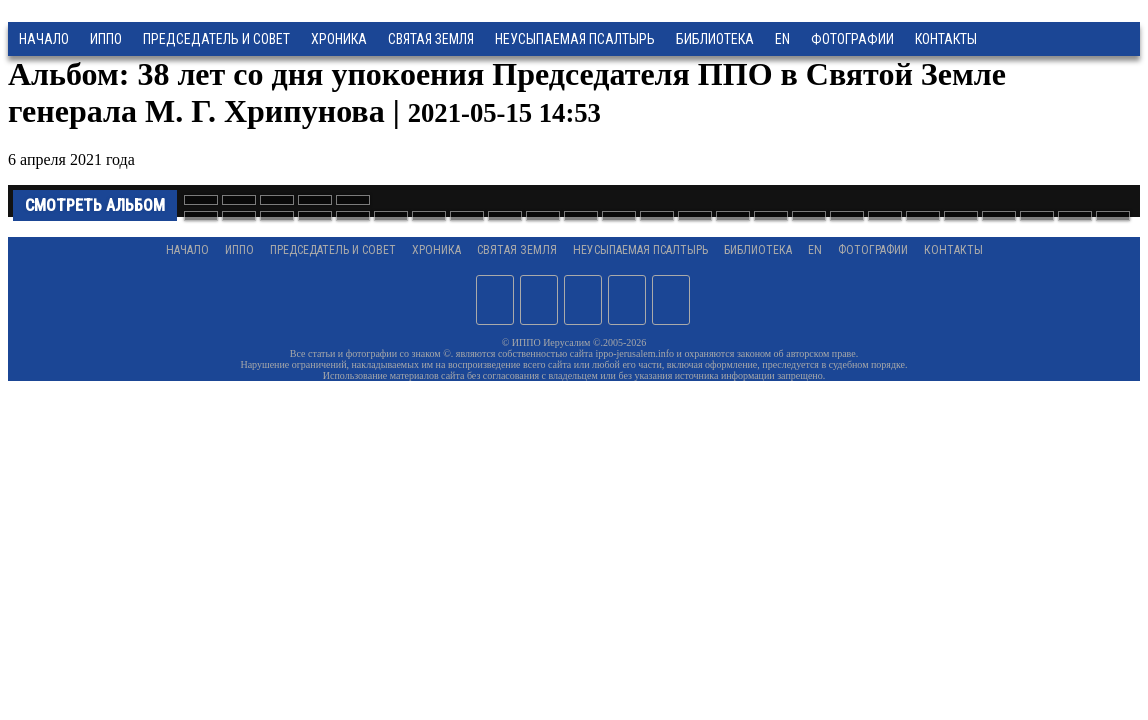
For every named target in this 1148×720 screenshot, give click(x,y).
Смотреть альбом (95, 205)
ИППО (106, 39)
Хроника (339, 39)
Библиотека (715, 39)
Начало (44, 39)
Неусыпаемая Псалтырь (575, 39)
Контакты (953, 250)
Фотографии (873, 250)
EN (782, 39)
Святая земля (431, 39)
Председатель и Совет (216, 39)
